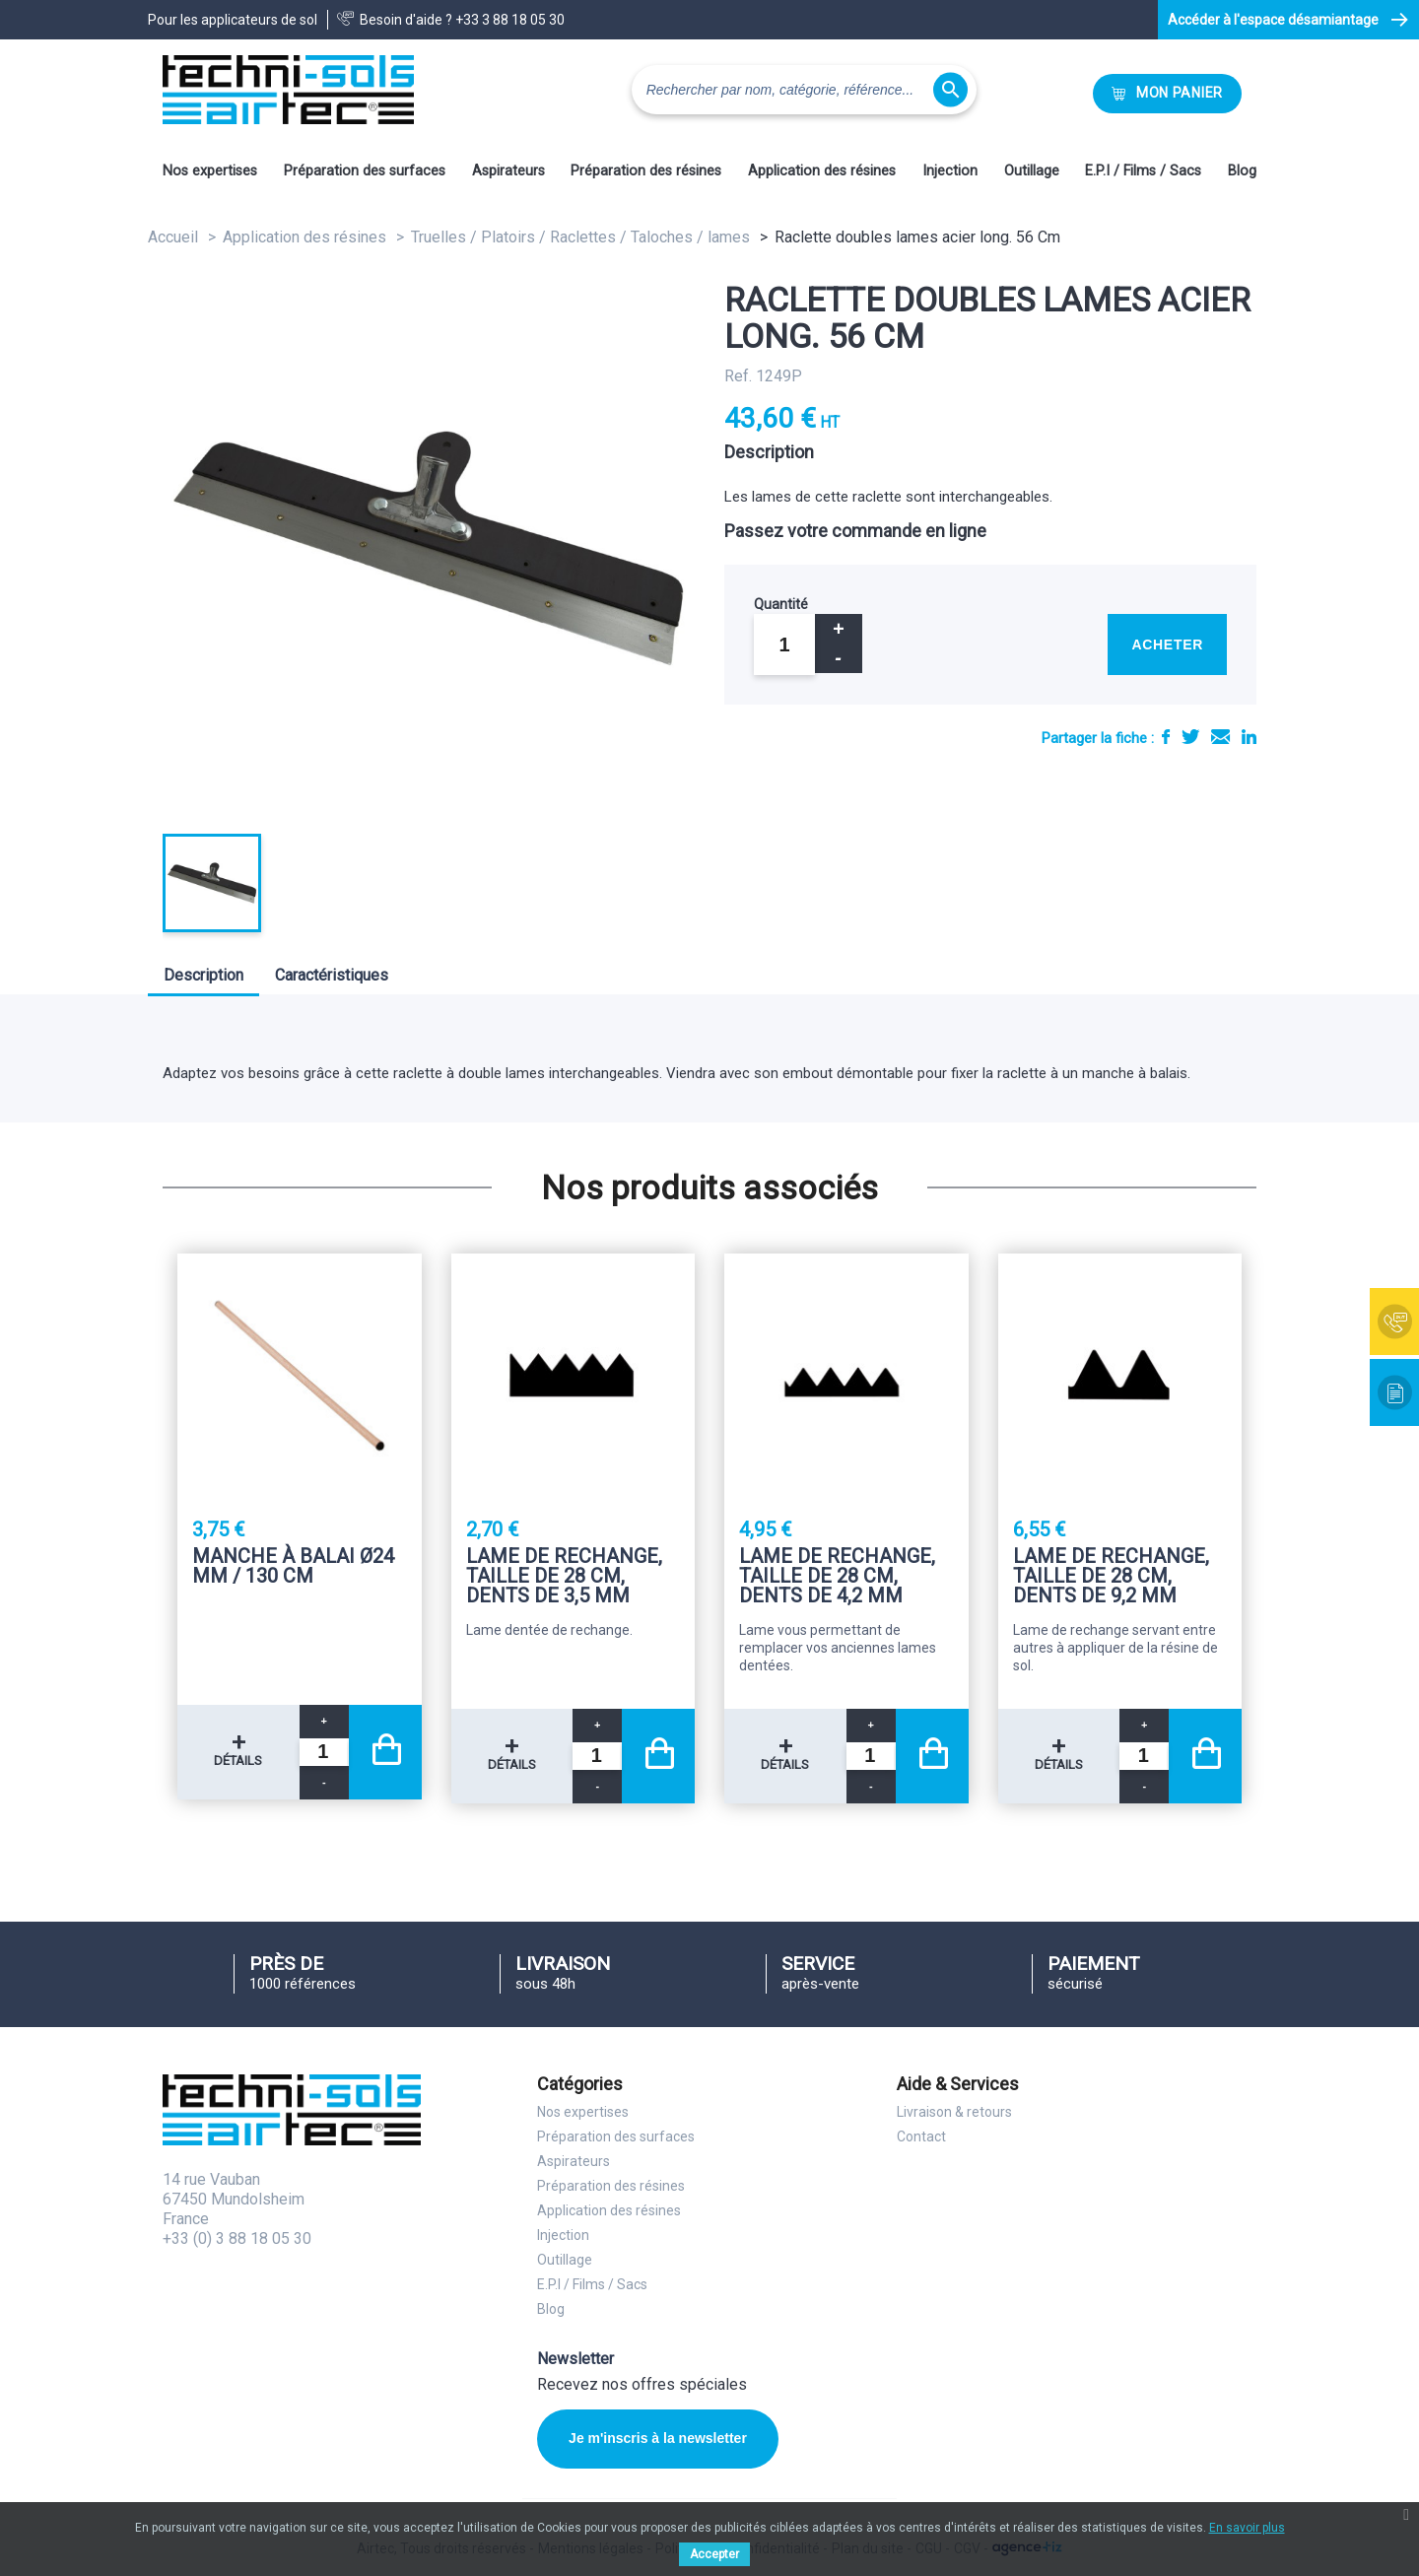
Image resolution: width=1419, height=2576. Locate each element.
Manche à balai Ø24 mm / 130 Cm (293, 1567)
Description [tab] (203, 975)
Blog (1242, 171)
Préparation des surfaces (364, 171)
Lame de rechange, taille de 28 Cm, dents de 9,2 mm (1111, 1575)
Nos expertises (210, 171)
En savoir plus (1247, 2528)
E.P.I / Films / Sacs (1143, 171)
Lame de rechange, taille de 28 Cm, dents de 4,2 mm (837, 1575)
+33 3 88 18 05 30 (510, 20)
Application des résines (822, 171)
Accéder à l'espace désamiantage (1273, 20)
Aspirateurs (508, 171)
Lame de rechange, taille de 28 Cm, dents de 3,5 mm (564, 1575)
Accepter (714, 2554)
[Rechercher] (804, 89)
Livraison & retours (954, 2112)
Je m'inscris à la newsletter (658, 2438)
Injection (950, 171)
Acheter (1167, 644)
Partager (1166, 736)
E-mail (1220, 736)
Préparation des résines (646, 171)
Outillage (1031, 171)
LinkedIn (1249, 736)
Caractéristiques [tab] (331, 975)
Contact (921, 2136)
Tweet (1190, 736)
